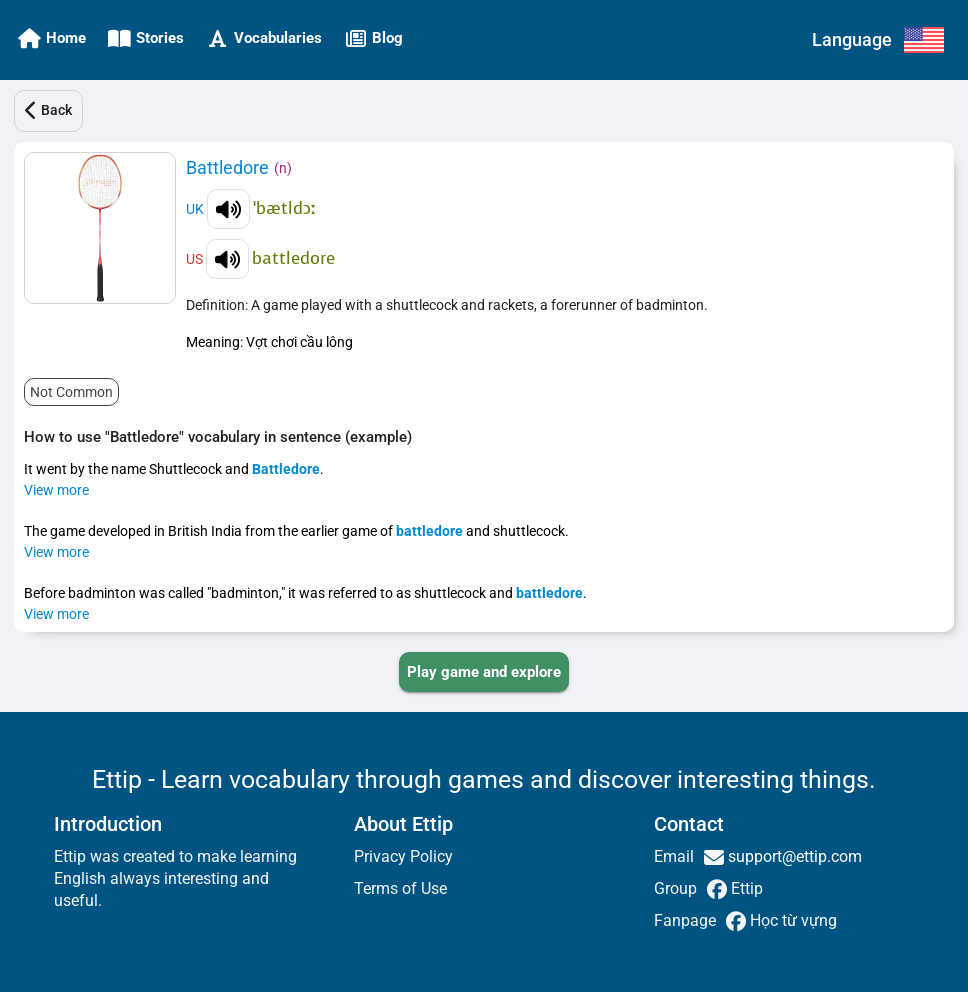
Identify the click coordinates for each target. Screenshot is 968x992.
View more (56, 490)
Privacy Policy (403, 856)
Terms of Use (400, 888)
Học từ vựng (791, 920)
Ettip (745, 888)
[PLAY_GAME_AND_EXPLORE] (484, 672)
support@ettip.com (793, 856)
